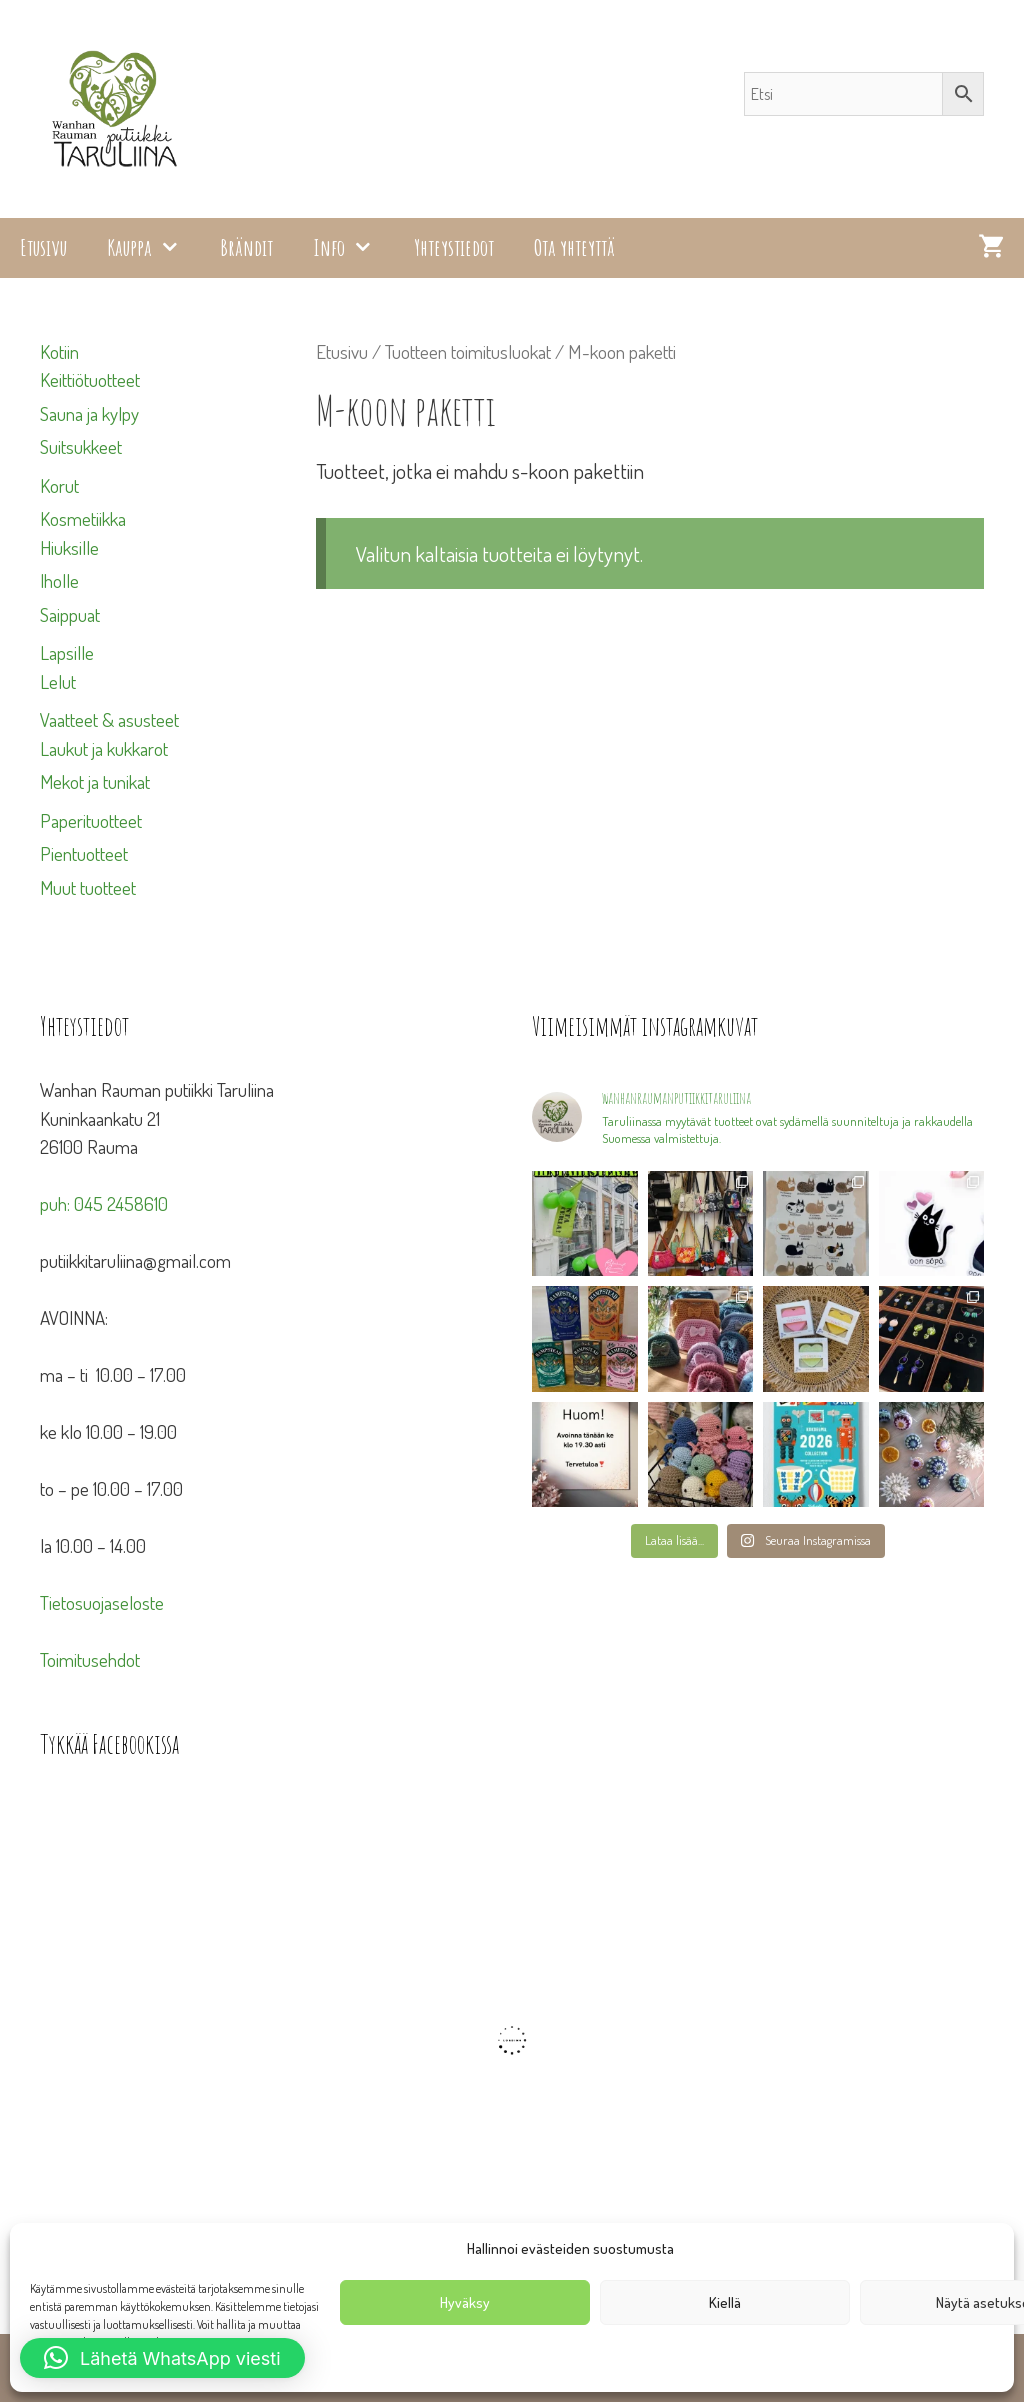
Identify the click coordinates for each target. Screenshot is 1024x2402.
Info (353, 248)
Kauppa (153, 248)
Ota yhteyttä (574, 247)
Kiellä (725, 2302)
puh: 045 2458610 (104, 1203)
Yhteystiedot (454, 247)
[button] (162, 2358)
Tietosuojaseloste (102, 1602)
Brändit (246, 247)
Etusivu (43, 247)
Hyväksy (465, 2302)
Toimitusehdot (90, 1659)
